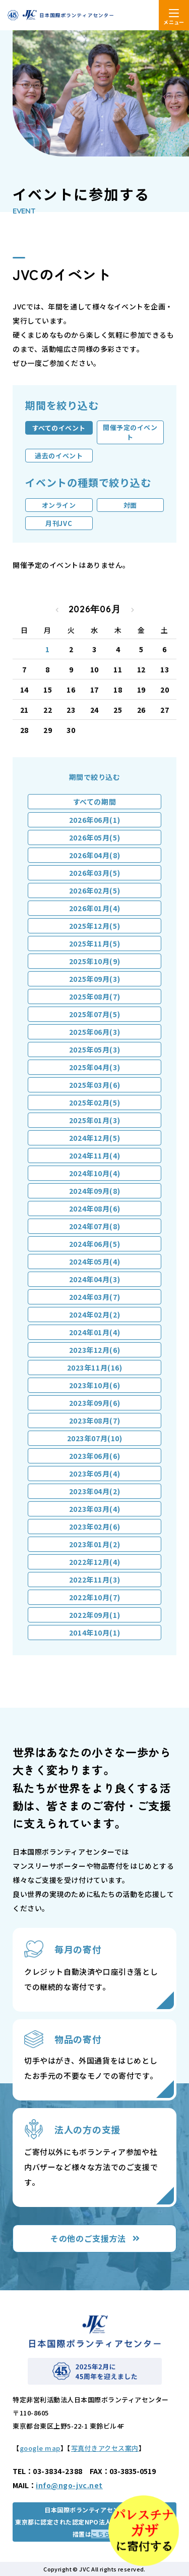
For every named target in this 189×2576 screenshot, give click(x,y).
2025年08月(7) (94, 996)
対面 (130, 505)
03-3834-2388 (58, 2471)
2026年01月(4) (94, 908)
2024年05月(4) (94, 1261)
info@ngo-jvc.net (69, 2485)
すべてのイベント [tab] (59, 428)
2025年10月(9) (94, 961)
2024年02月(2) (94, 1314)
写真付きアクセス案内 (105, 2448)
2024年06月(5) (94, 1244)
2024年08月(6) (94, 1208)
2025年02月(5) (94, 1102)
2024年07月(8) (94, 1226)
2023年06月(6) (94, 1456)
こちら (100, 2534)
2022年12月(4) (94, 1562)
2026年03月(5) (94, 873)
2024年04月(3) (94, 1279)
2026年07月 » (133, 610)
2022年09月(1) (94, 1615)
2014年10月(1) (94, 1632)
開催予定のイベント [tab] (130, 432)
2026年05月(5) (94, 837)
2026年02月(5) (94, 890)
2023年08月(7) (94, 1420)
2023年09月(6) (94, 1403)
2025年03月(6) (94, 1085)
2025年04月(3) (94, 1067)
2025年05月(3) (94, 1049)
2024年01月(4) (94, 1332)
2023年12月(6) (94, 1350)
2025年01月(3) (94, 1120)
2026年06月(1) (94, 820)
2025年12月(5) (94, 926)
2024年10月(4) (94, 1173)
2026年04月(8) (94, 855)
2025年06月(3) (94, 1032)
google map (40, 2448)
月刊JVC (58, 523)
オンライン (59, 505)
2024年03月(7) (94, 1297)
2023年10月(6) (94, 1385)
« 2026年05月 (57, 610)
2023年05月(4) (94, 1473)
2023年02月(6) (94, 1526)
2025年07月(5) (94, 1014)
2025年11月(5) (94, 943)
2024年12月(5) (94, 1138)
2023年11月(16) (94, 1367)
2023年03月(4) (94, 1509)
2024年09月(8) (94, 1191)
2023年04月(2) (94, 1491)
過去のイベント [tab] (59, 455)
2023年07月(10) (94, 1438)
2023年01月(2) (94, 1544)
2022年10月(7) (94, 1597)
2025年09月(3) (94, 979)
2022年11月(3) (94, 1579)
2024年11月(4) (94, 1155)
